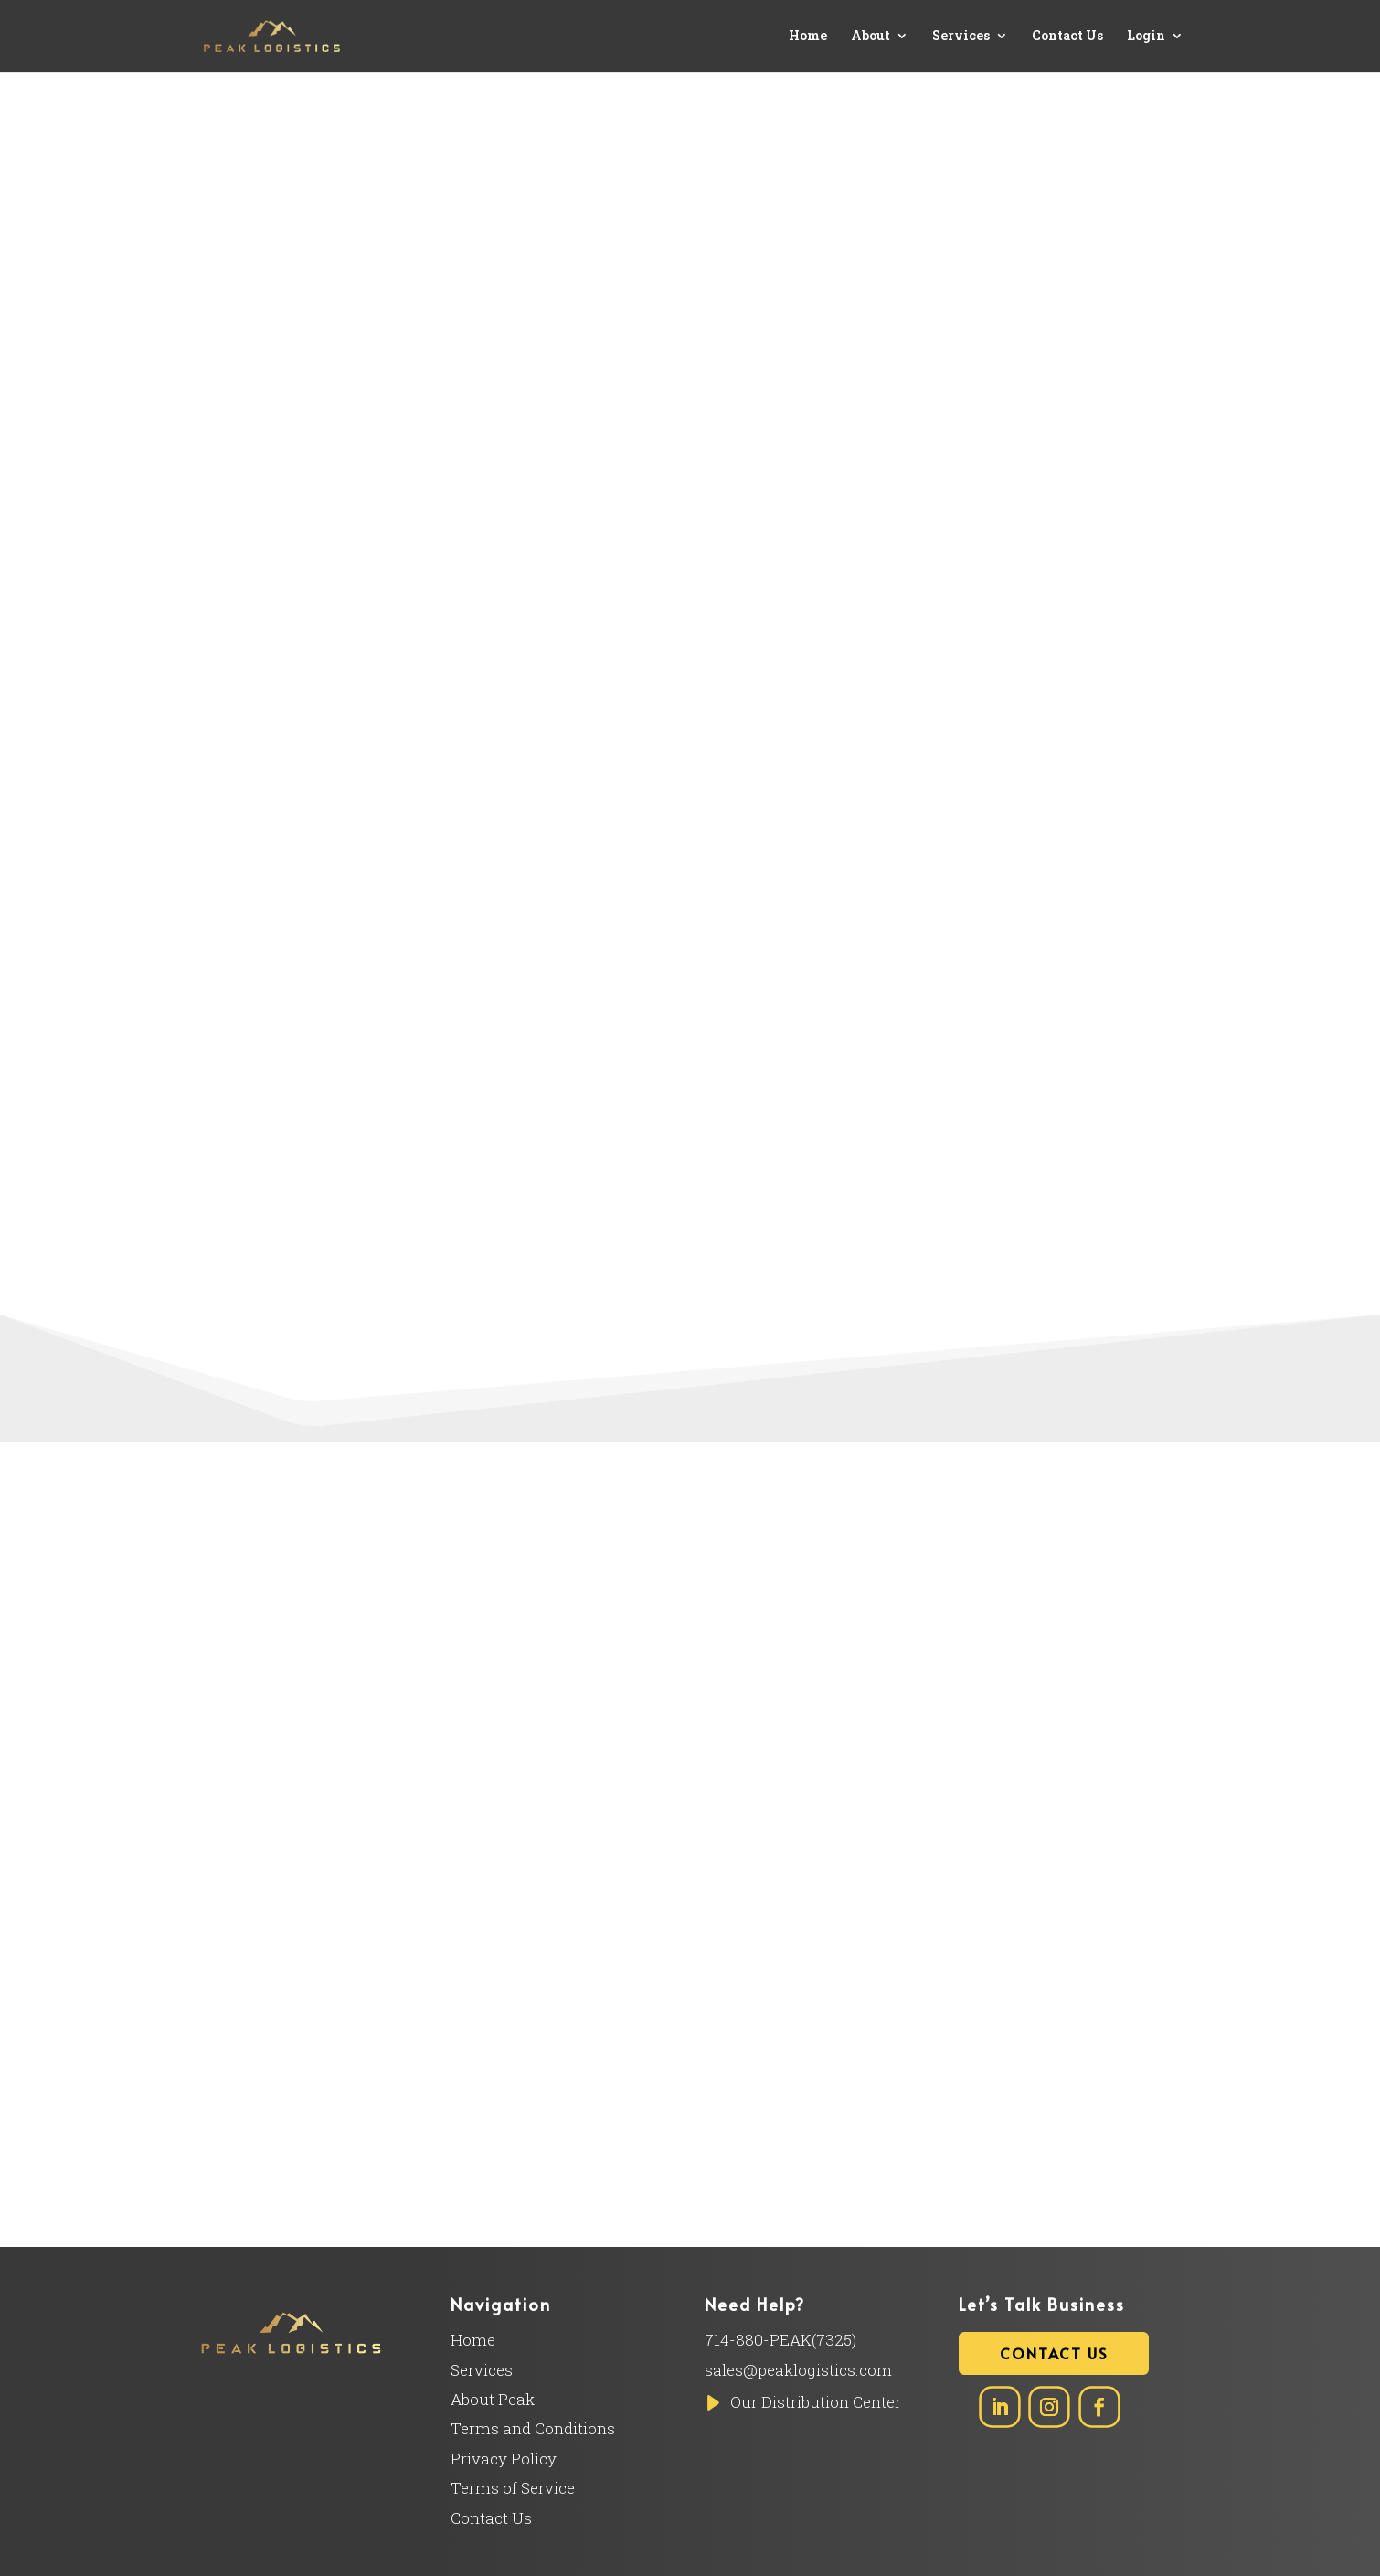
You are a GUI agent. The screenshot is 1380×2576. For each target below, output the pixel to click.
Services (963, 37)
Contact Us (1068, 37)
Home (811, 37)
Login (1146, 37)
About (873, 37)
